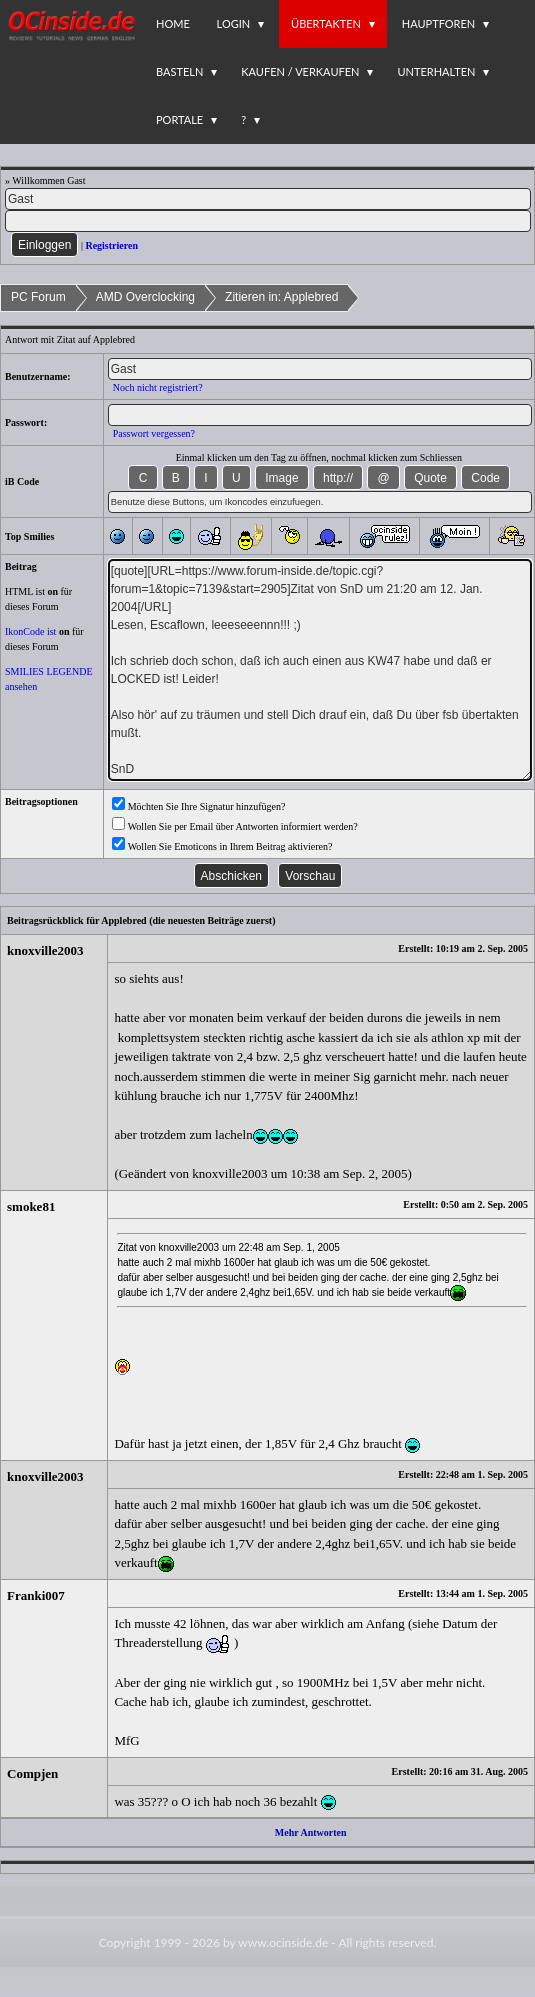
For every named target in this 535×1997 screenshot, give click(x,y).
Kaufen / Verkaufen (300, 71)
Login (234, 23)
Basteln (179, 71)
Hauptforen (438, 23)
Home (173, 23)
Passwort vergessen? (154, 433)
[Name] (268, 199)
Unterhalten (436, 71)
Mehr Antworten (311, 1832)
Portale (179, 119)
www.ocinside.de (283, 1942)
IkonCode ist (30, 631)
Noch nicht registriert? (158, 387)
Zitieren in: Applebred (281, 297)
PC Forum (38, 297)
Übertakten (326, 23)
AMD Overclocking (145, 297)
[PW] (268, 221)
